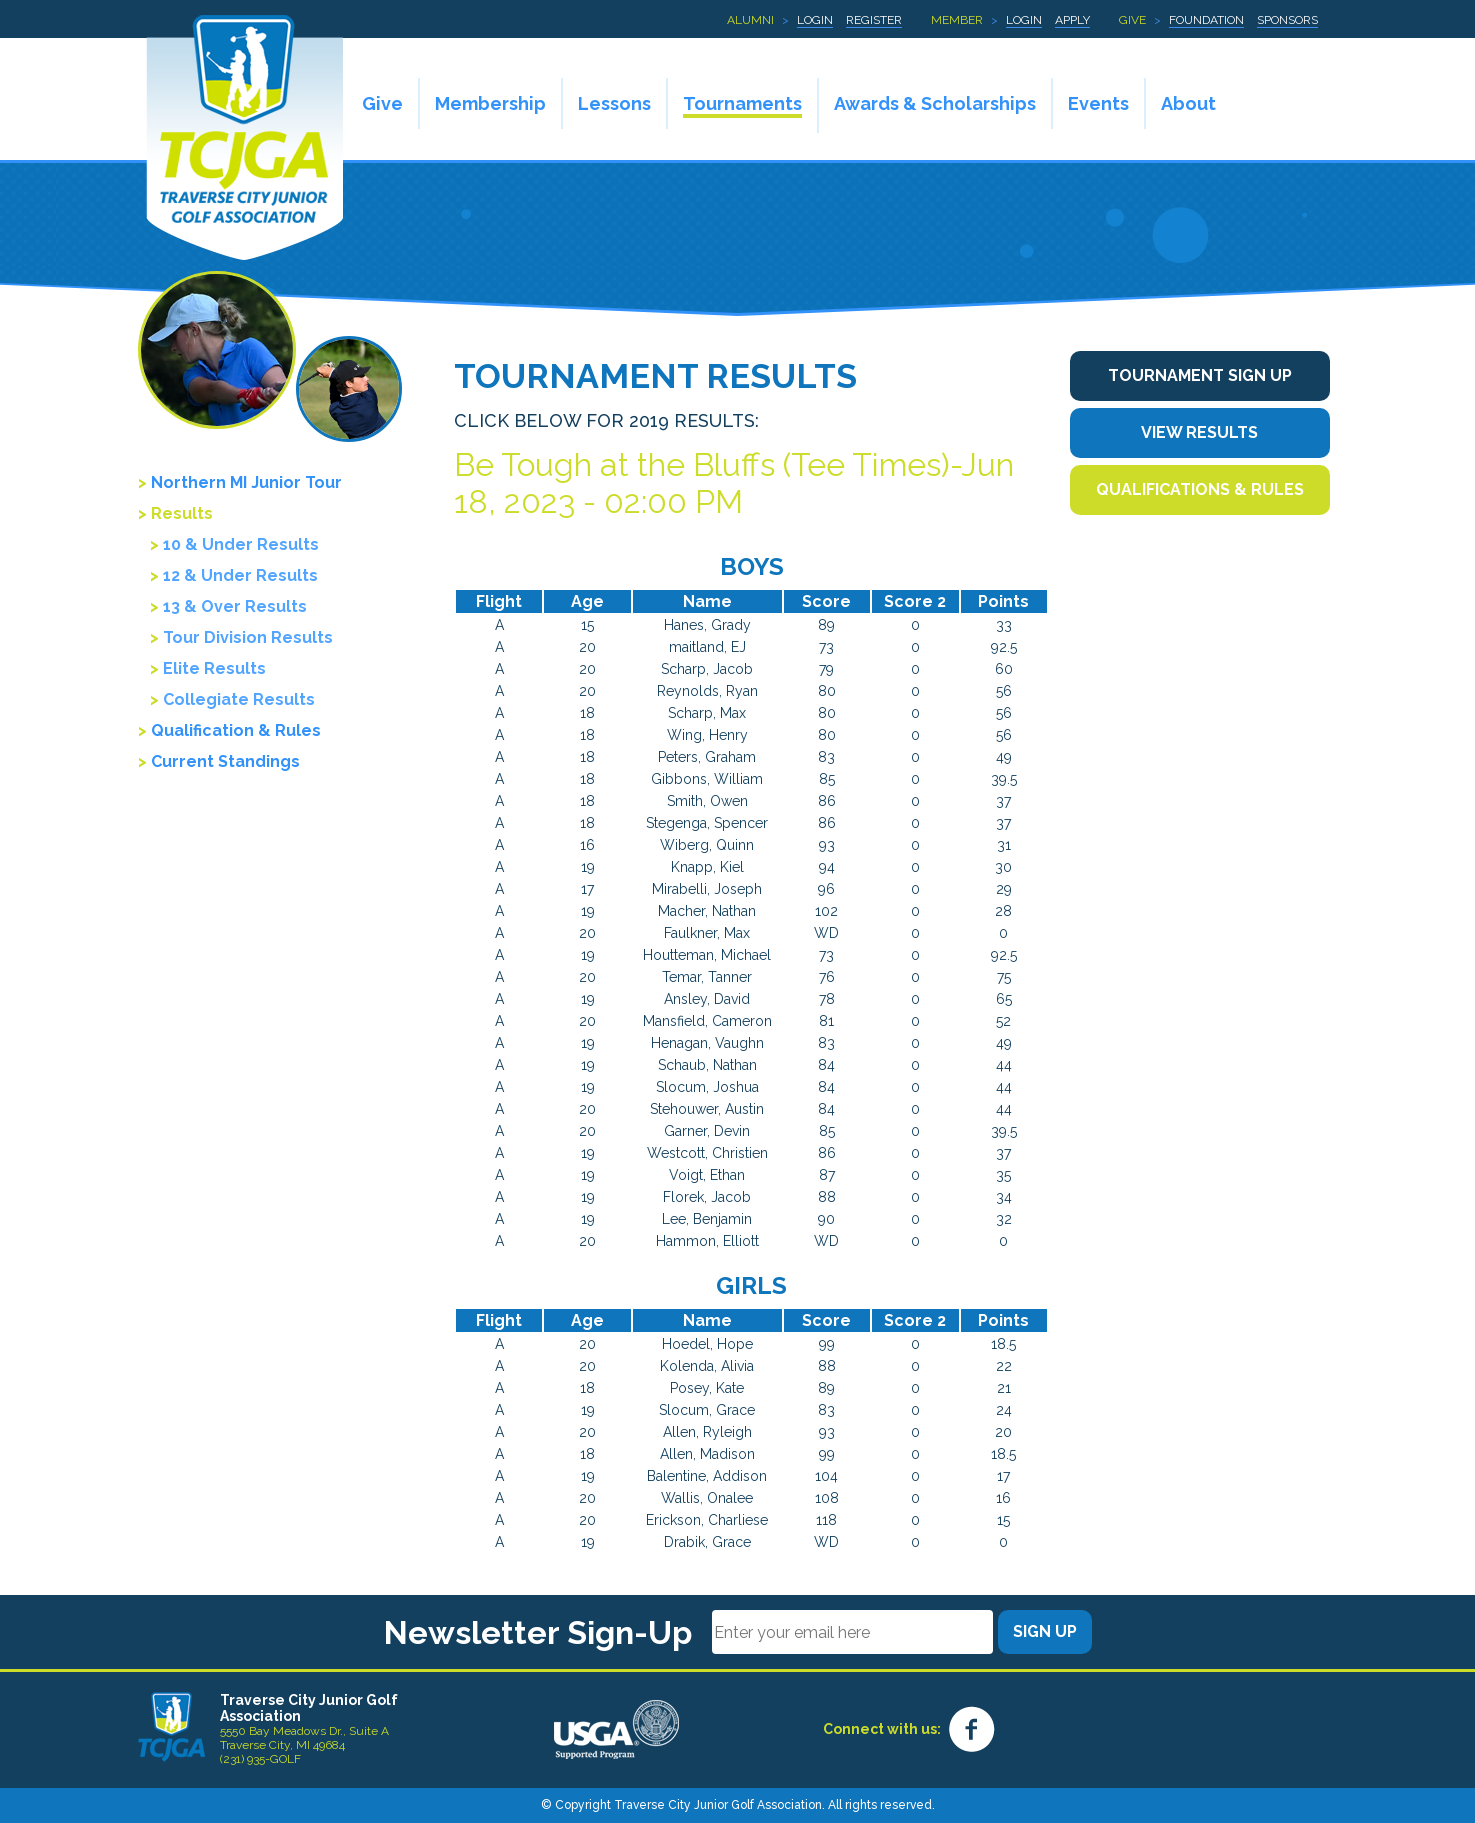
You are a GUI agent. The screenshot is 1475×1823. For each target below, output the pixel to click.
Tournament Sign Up (1200, 375)
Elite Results (214, 668)
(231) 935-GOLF (260, 1759)
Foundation (1206, 20)
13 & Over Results (235, 606)
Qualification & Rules (236, 730)
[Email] (852, 1632)
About (1188, 103)
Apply (1072, 20)
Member (957, 20)
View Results (1199, 432)
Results (182, 513)
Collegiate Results (239, 699)
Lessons (614, 103)
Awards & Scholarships (935, 103)
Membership (490, 103)
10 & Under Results (241, 544)
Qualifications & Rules (1200, 489)
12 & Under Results (240, 575)
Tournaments (742, 103)
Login (815, 20)
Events (1098, 103)
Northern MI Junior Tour (246, 482)
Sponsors (1287, 20)
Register (874, 20)
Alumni (750, 20)
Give (1132, 20)
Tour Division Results (248, 637)
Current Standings (225, 761)
